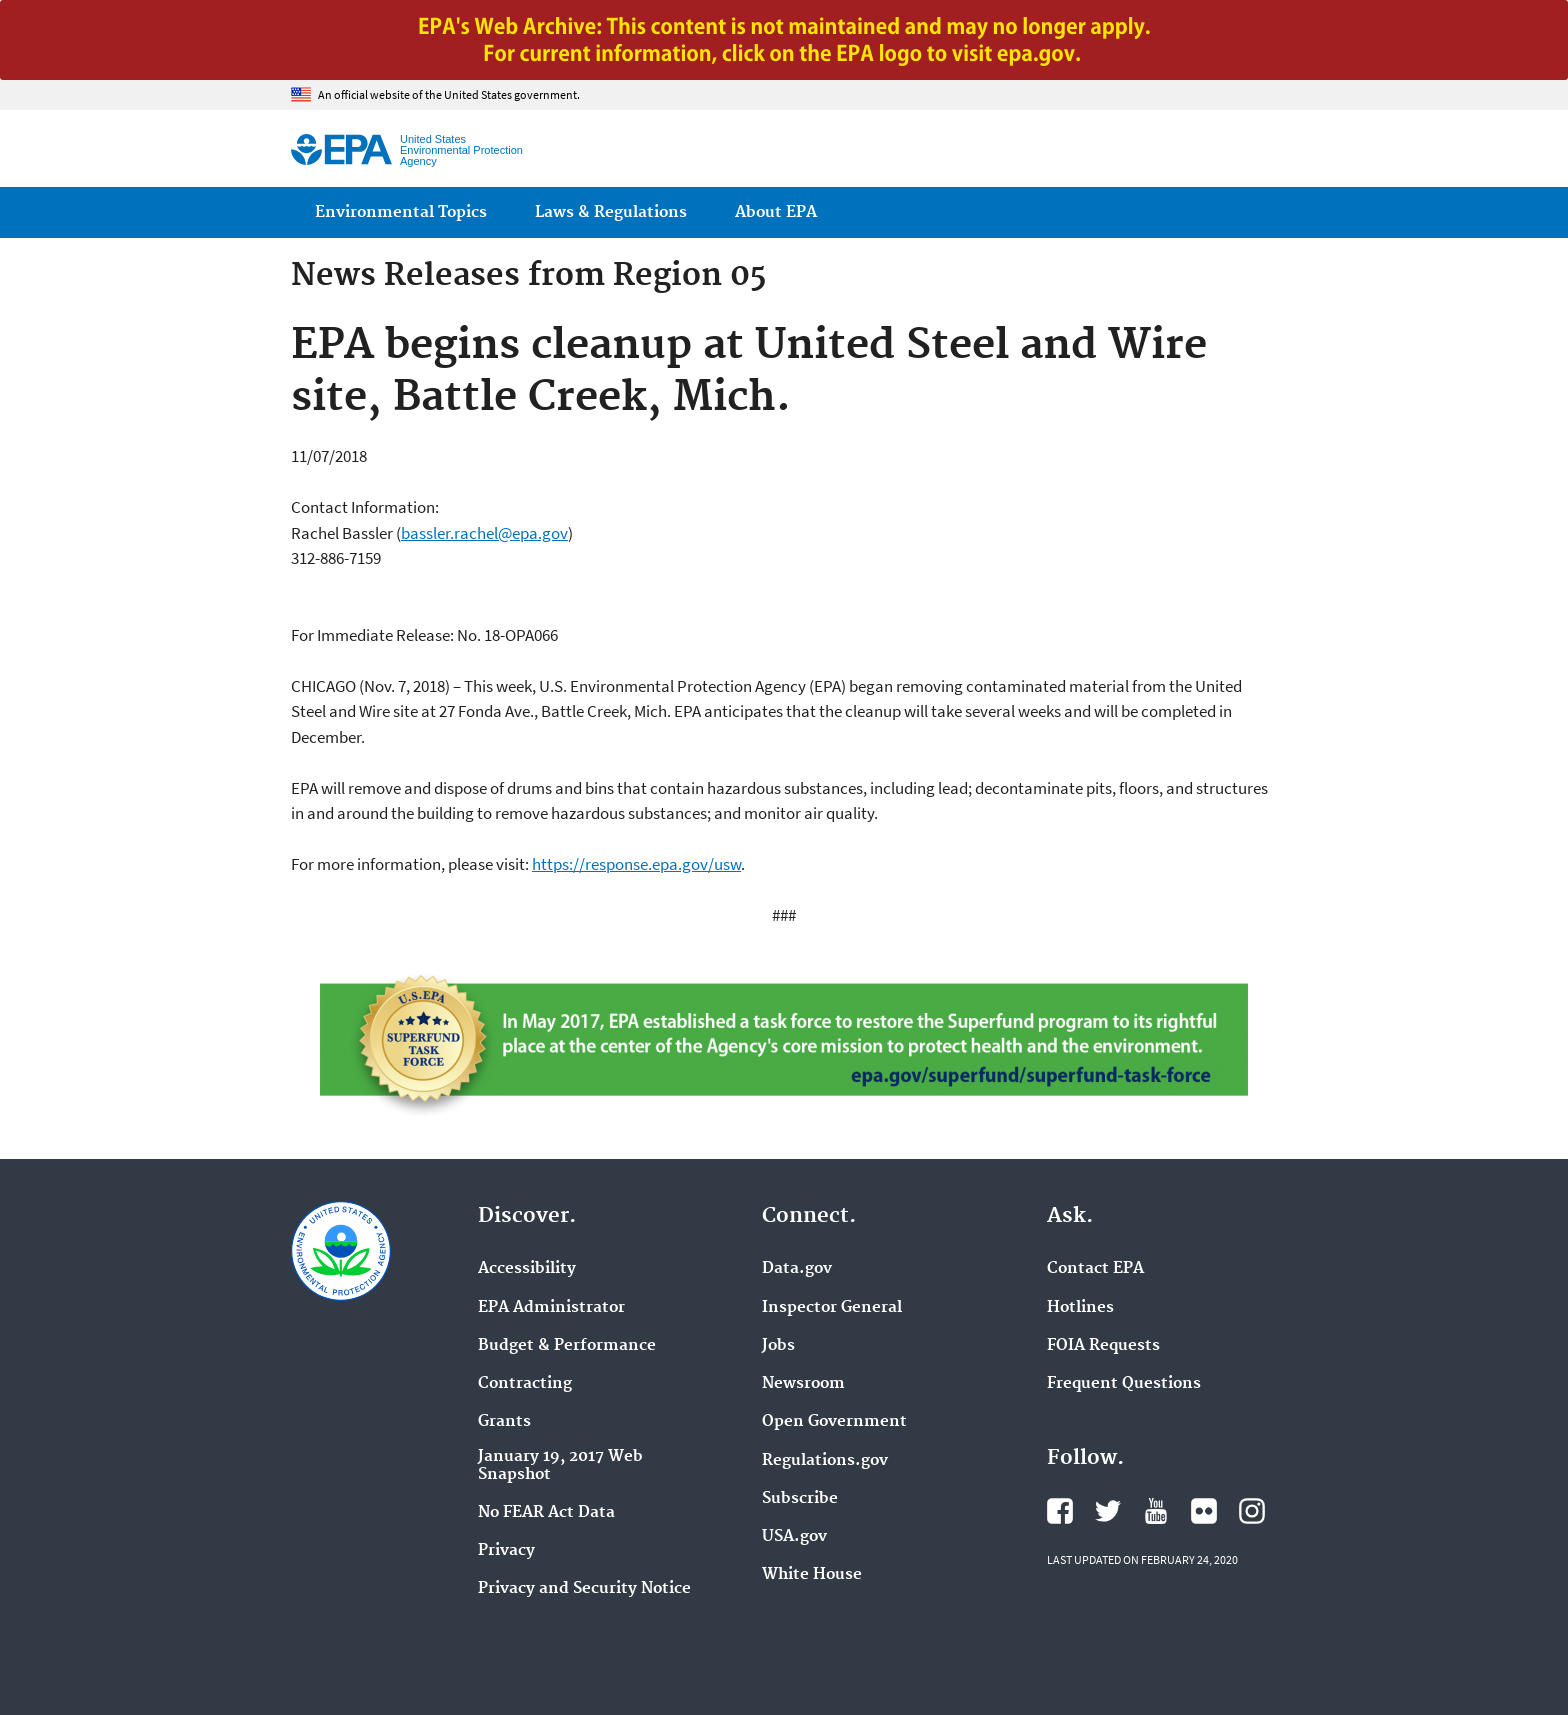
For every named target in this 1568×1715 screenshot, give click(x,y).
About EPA (776, 212)
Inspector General (832, 1308)
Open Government (834, 1422)
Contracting (525, 1384)
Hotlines (1080, 1308)
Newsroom (803, 1384)
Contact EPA (1095, 1269)
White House (812, 1575)
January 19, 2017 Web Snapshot (560, 1466)
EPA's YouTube (1156, 1511)
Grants (504, 1422)
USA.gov (794, 1537)
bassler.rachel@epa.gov (484, 533)
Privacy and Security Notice (584, 1589)
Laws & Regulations (611, 212)
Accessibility (527, 1269)
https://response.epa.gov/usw (636, 864)
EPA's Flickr (1204, 1511)
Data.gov (797, 1269)
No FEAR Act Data (546, 1513)
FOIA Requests (1103, 1346)
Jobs (778, 1346)
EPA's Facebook (1060, 1511)
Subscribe (800, 1499)
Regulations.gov (825, 1461)
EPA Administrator (551, 1308)
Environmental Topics (401, 212)
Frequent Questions (1124, 1384)
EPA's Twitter (1108, 1511)
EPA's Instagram (1252, 1511)
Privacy (506, 1551)
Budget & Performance (567, 1346)
